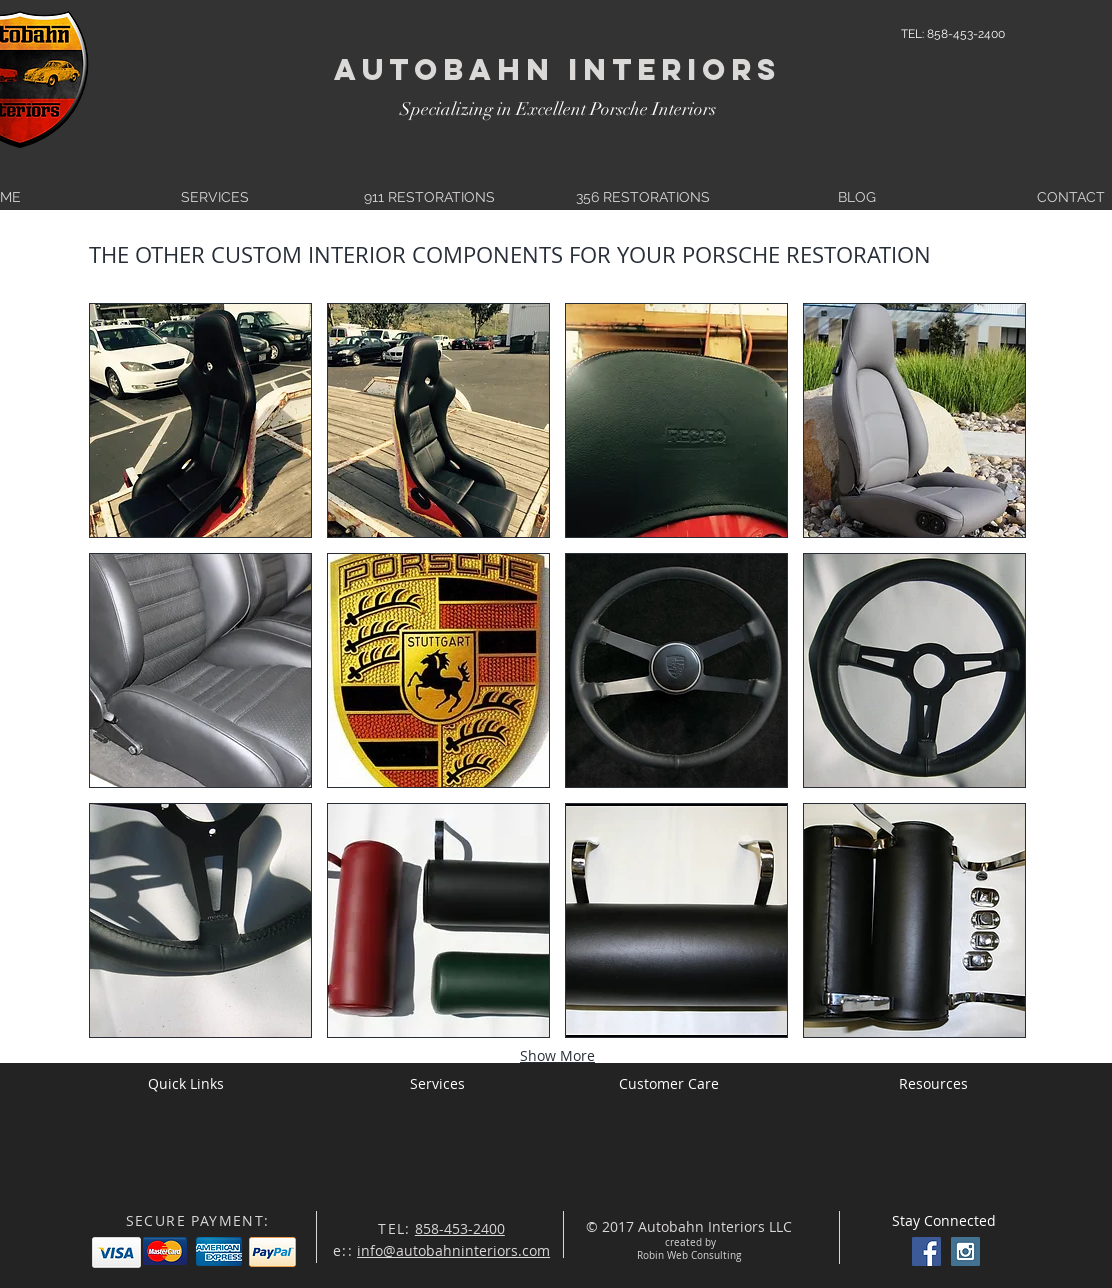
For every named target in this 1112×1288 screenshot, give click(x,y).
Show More (557, 1055)
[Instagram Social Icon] (965, 1251)
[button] (200, 420)
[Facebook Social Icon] (926, 1251)
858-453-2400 (460, 1228)
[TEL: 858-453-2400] (953, 34)
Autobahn (444, 69)
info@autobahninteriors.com (453, 1250)
